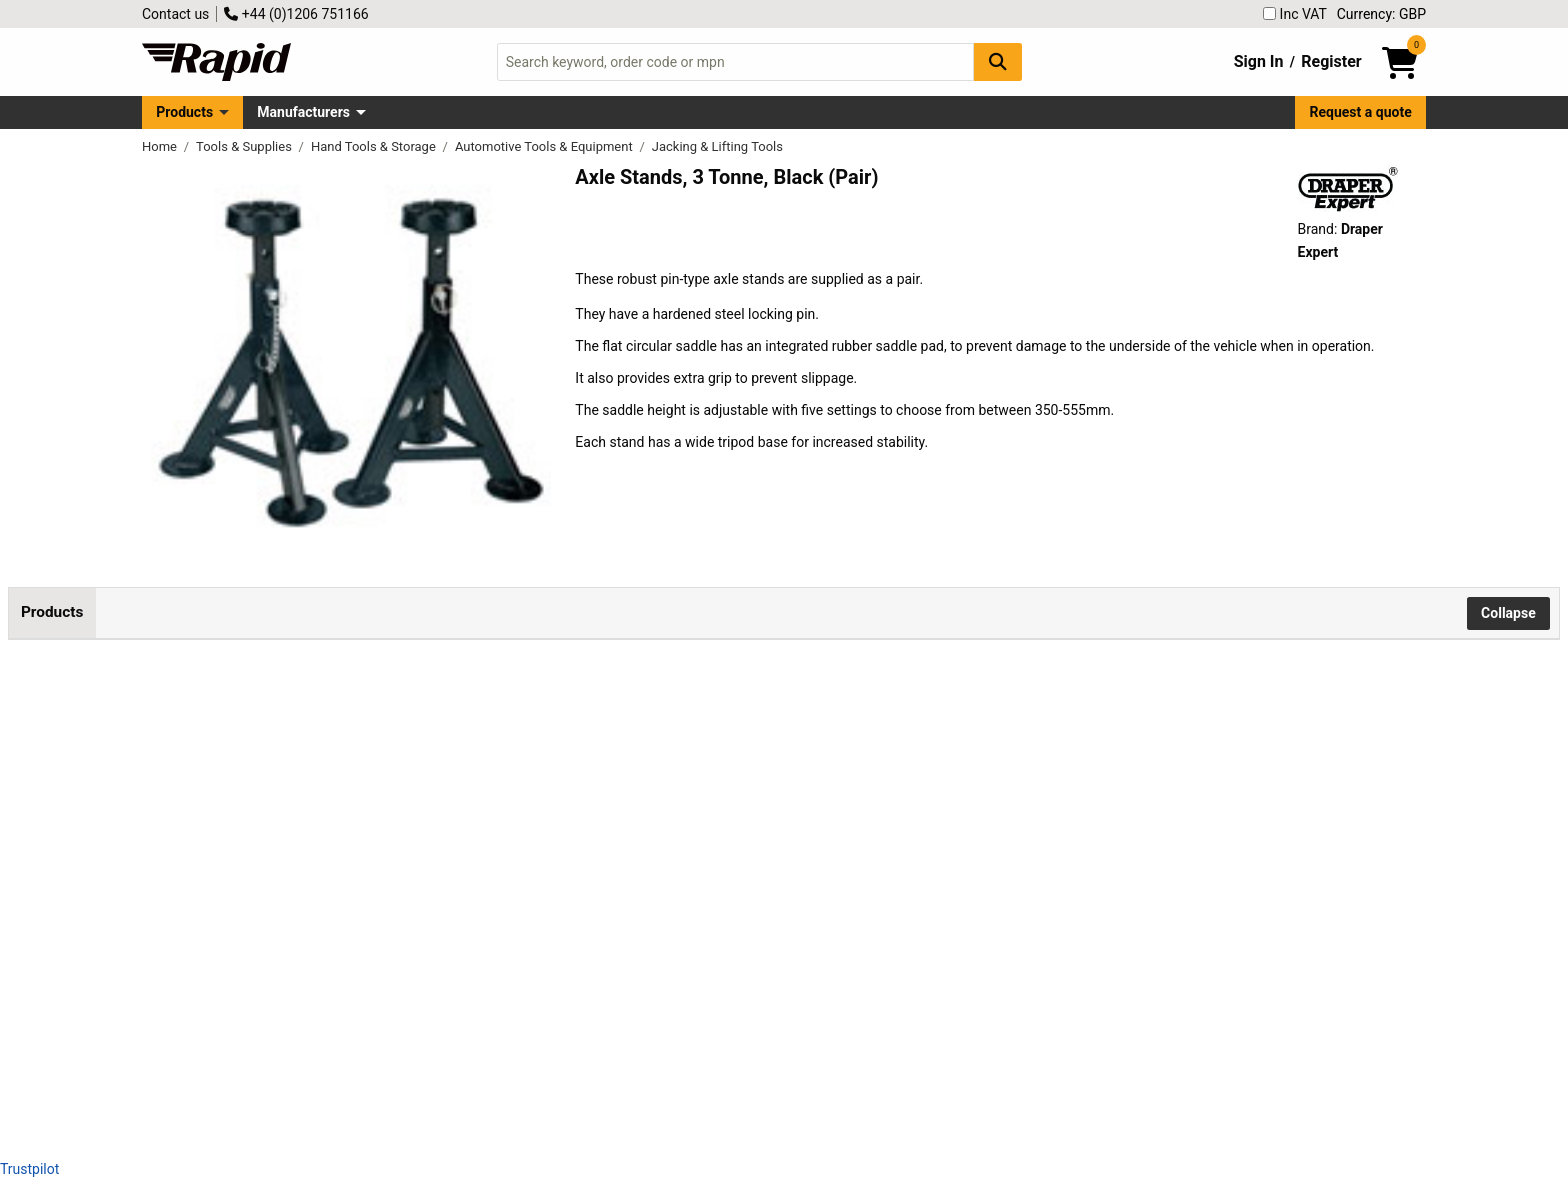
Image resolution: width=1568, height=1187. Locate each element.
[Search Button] (998, 61)
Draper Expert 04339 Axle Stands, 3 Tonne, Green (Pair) (378, 830)
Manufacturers (303, 112)
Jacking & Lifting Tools (717, 146)
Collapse (1508, 613)
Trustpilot (29, 1169)
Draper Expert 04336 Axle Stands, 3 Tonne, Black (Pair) (377, 695)
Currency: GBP (1381, 14)
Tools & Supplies (245, 146)
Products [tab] (52, 612)
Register (1331, 61)
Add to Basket (820, 716)
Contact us (175, 14)
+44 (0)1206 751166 (296, 14)
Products (184, 112)
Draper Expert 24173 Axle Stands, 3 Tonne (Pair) (357, 965)
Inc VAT (1295, 14)
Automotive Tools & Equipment (545, 146)
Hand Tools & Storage (375, 146)
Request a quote (1361, 112)
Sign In (1259, 61)
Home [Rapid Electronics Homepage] (161, 146)
